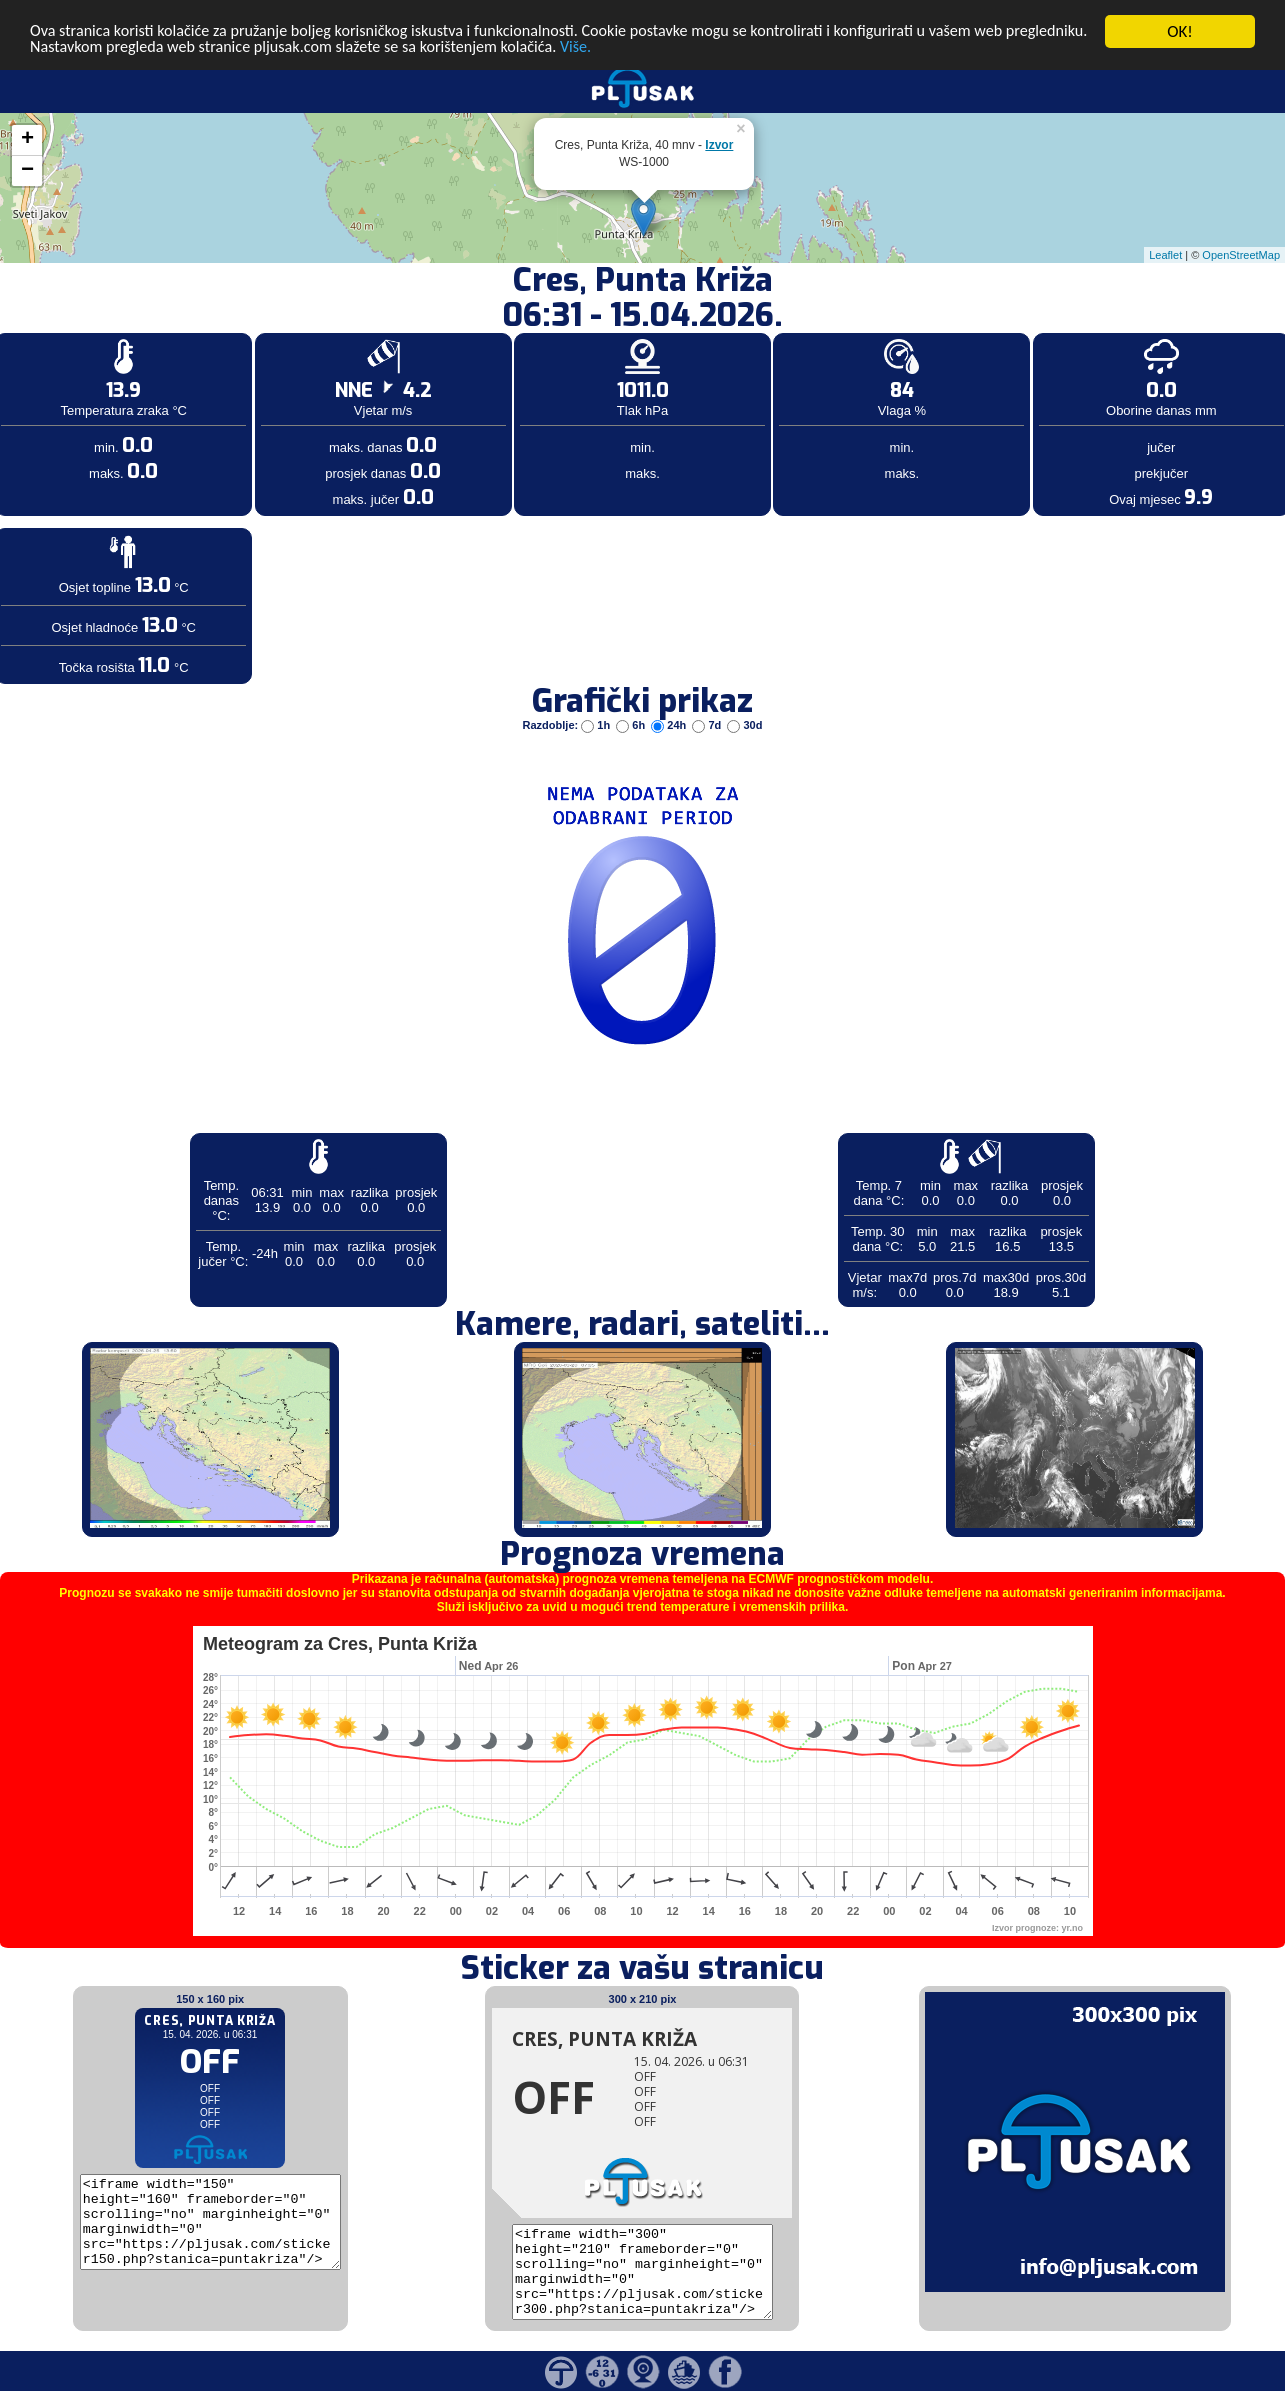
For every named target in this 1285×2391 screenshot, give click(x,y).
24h (670, 725)
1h (597, 725)
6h (632, 725)
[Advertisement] (153, 328)
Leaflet (1165, 254)
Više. (694, 48)
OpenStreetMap (1241, 254)
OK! (1180, 31)
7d (708, 725)
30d (744, 725)
